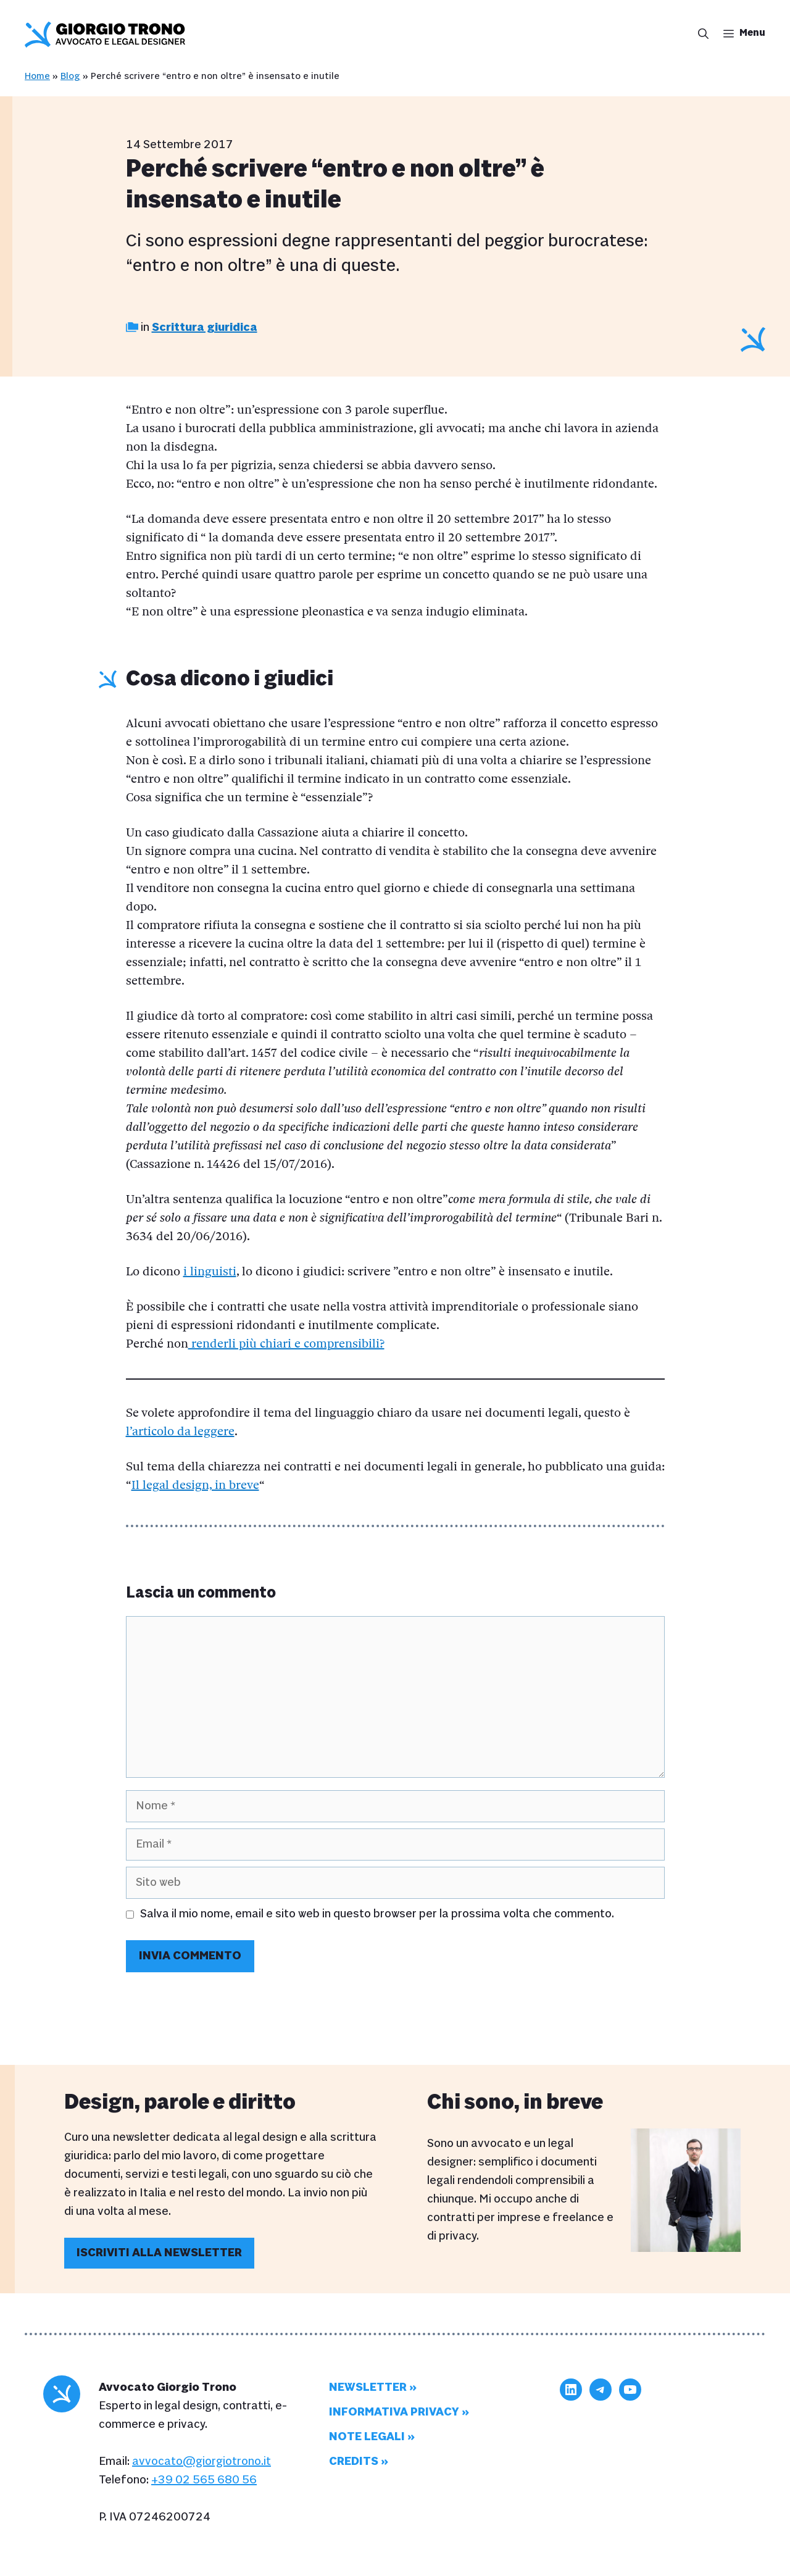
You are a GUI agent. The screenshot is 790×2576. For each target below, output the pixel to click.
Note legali (367, 2436)
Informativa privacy (394, 2412)
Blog (70, 76)
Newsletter (368, 2387)
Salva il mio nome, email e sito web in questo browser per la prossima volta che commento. (377, 1914)
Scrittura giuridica (204, 327)
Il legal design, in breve (195, 1486)
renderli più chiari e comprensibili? (286, 1344)
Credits (353, 2461)
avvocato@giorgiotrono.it (201, 2461)
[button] (700, 34)
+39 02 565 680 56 (204, 2480)
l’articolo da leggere (180, 1432)
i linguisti (209, 1272)
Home (37, 76)
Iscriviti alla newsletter (159, 2253)
